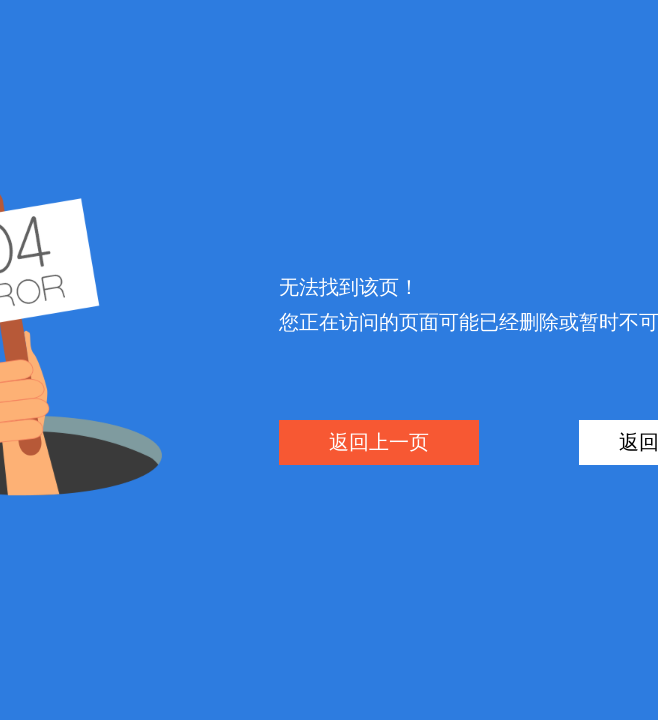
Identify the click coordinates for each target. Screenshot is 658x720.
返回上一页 (379, 442)
